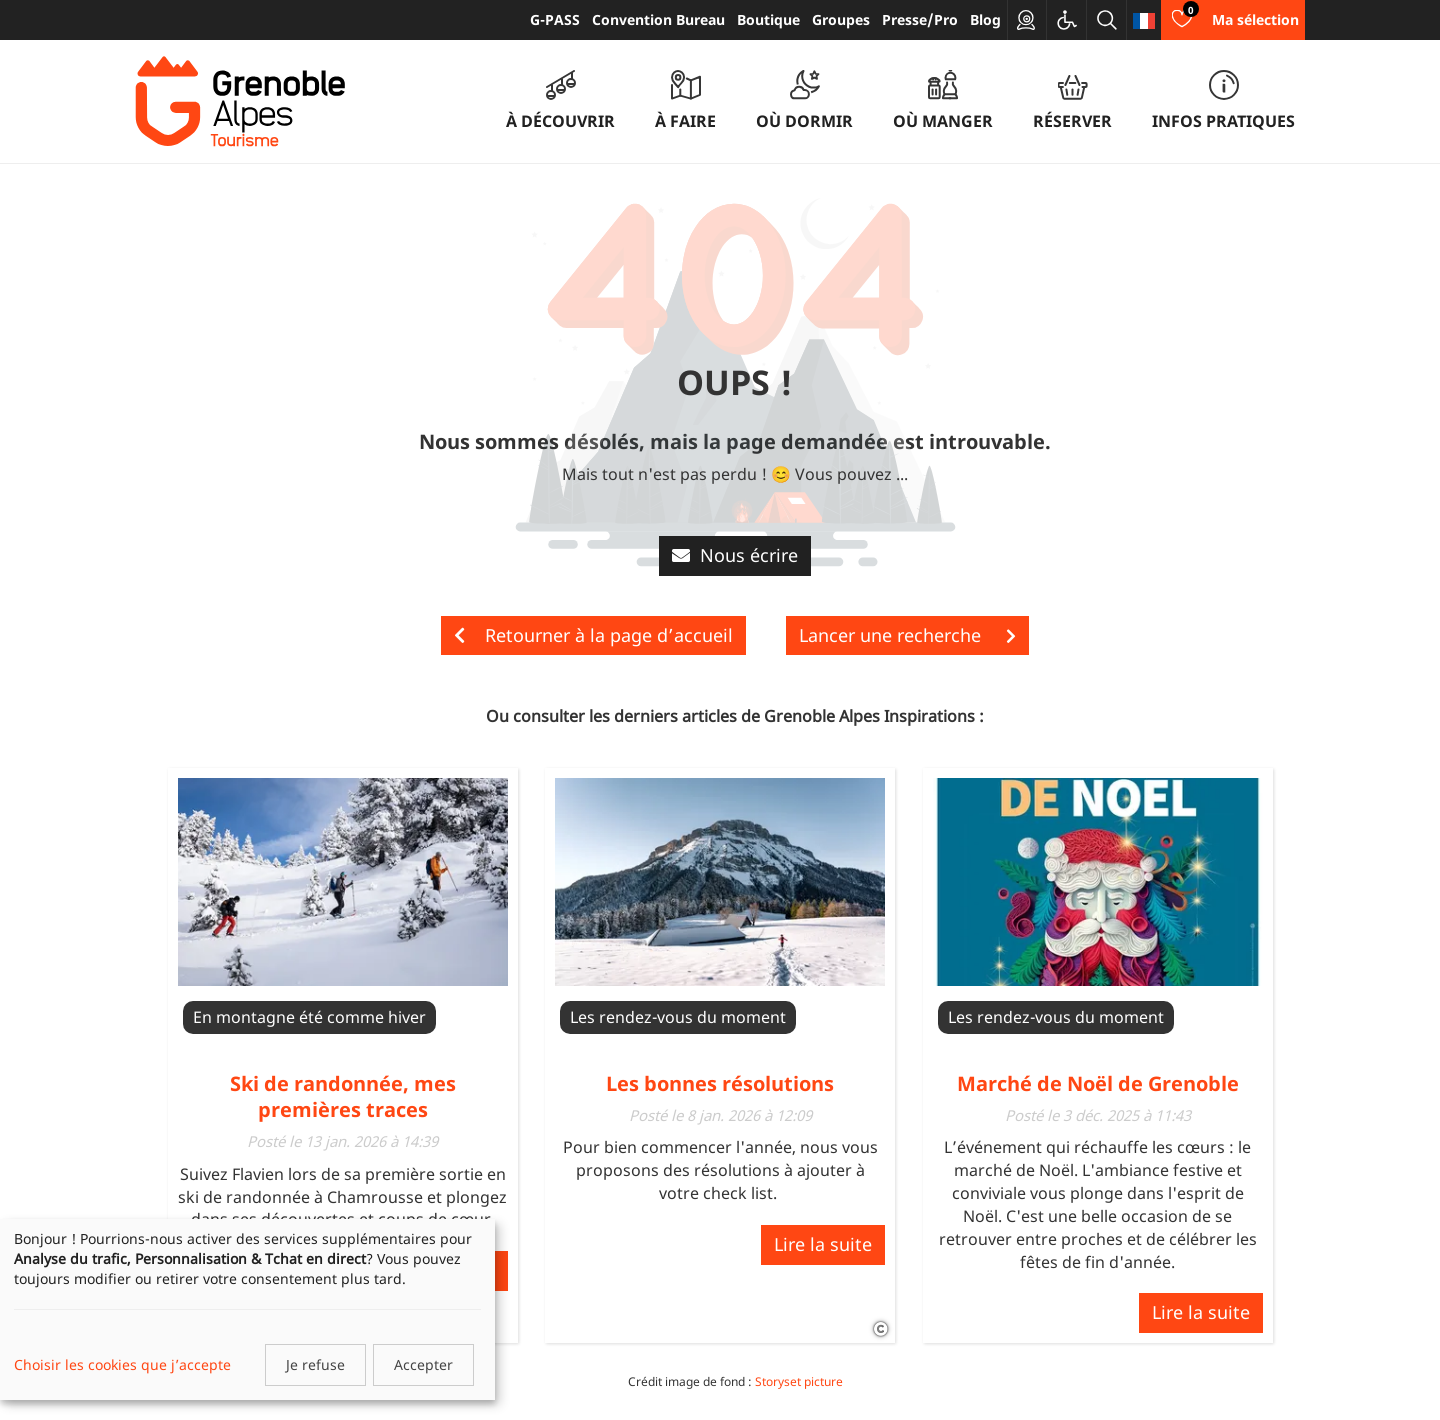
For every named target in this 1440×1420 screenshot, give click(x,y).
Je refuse (315, 1364)
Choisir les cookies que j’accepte (122, 1364)
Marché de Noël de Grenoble (1098, 1083)
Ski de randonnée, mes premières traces (343, 1096)
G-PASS (555, 19)
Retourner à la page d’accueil (593, 635)
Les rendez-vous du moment (678, 1017)
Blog (985, 19)
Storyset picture (799, 1381)
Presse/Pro (920, 19)
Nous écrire (735, 555)
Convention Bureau (658, 19)
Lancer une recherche (907, 635)
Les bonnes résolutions (720, 1083)
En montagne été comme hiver (309, 1017)
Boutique (768, 19)
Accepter (423, 1364)
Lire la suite (823, 1244)
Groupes (841, 19)
